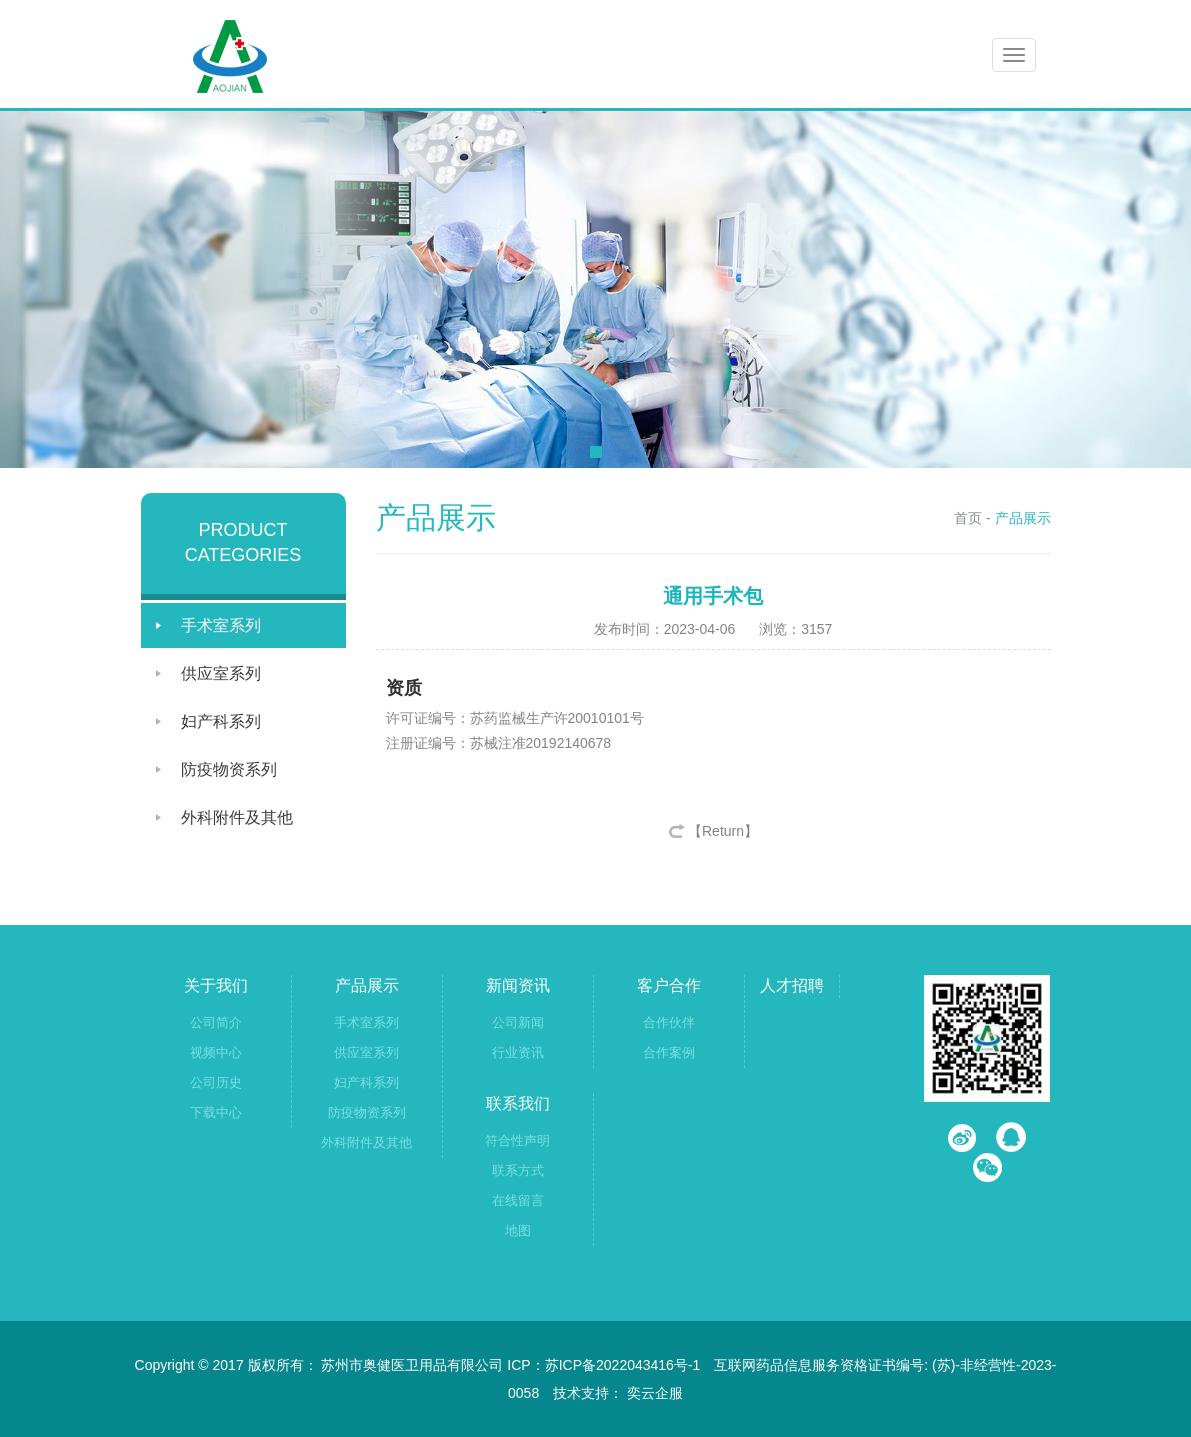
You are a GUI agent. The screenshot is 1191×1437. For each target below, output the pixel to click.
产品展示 (1023, 518)
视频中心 (216, 1052)
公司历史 (216, 1082)
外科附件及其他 (237, 817)
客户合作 (669, 985)
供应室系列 (221, 673)
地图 (518, 1230)
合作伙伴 (669, 1022)
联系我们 (518, 1103)
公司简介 (216, 1022)
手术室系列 (221, 625)
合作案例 (669, 1052)
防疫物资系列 (229, 769)
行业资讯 (518, 1052)
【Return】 (723, 831)
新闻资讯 (518, 985)
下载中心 (216, 1112)
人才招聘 (792, 985)
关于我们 (216, 985)
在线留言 (518, 1200)
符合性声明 (517, 1140)
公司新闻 (518, 1022)
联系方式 (518, 1170)
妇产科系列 (221, 721)
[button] (596, 452)
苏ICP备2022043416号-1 (623, 1365)
